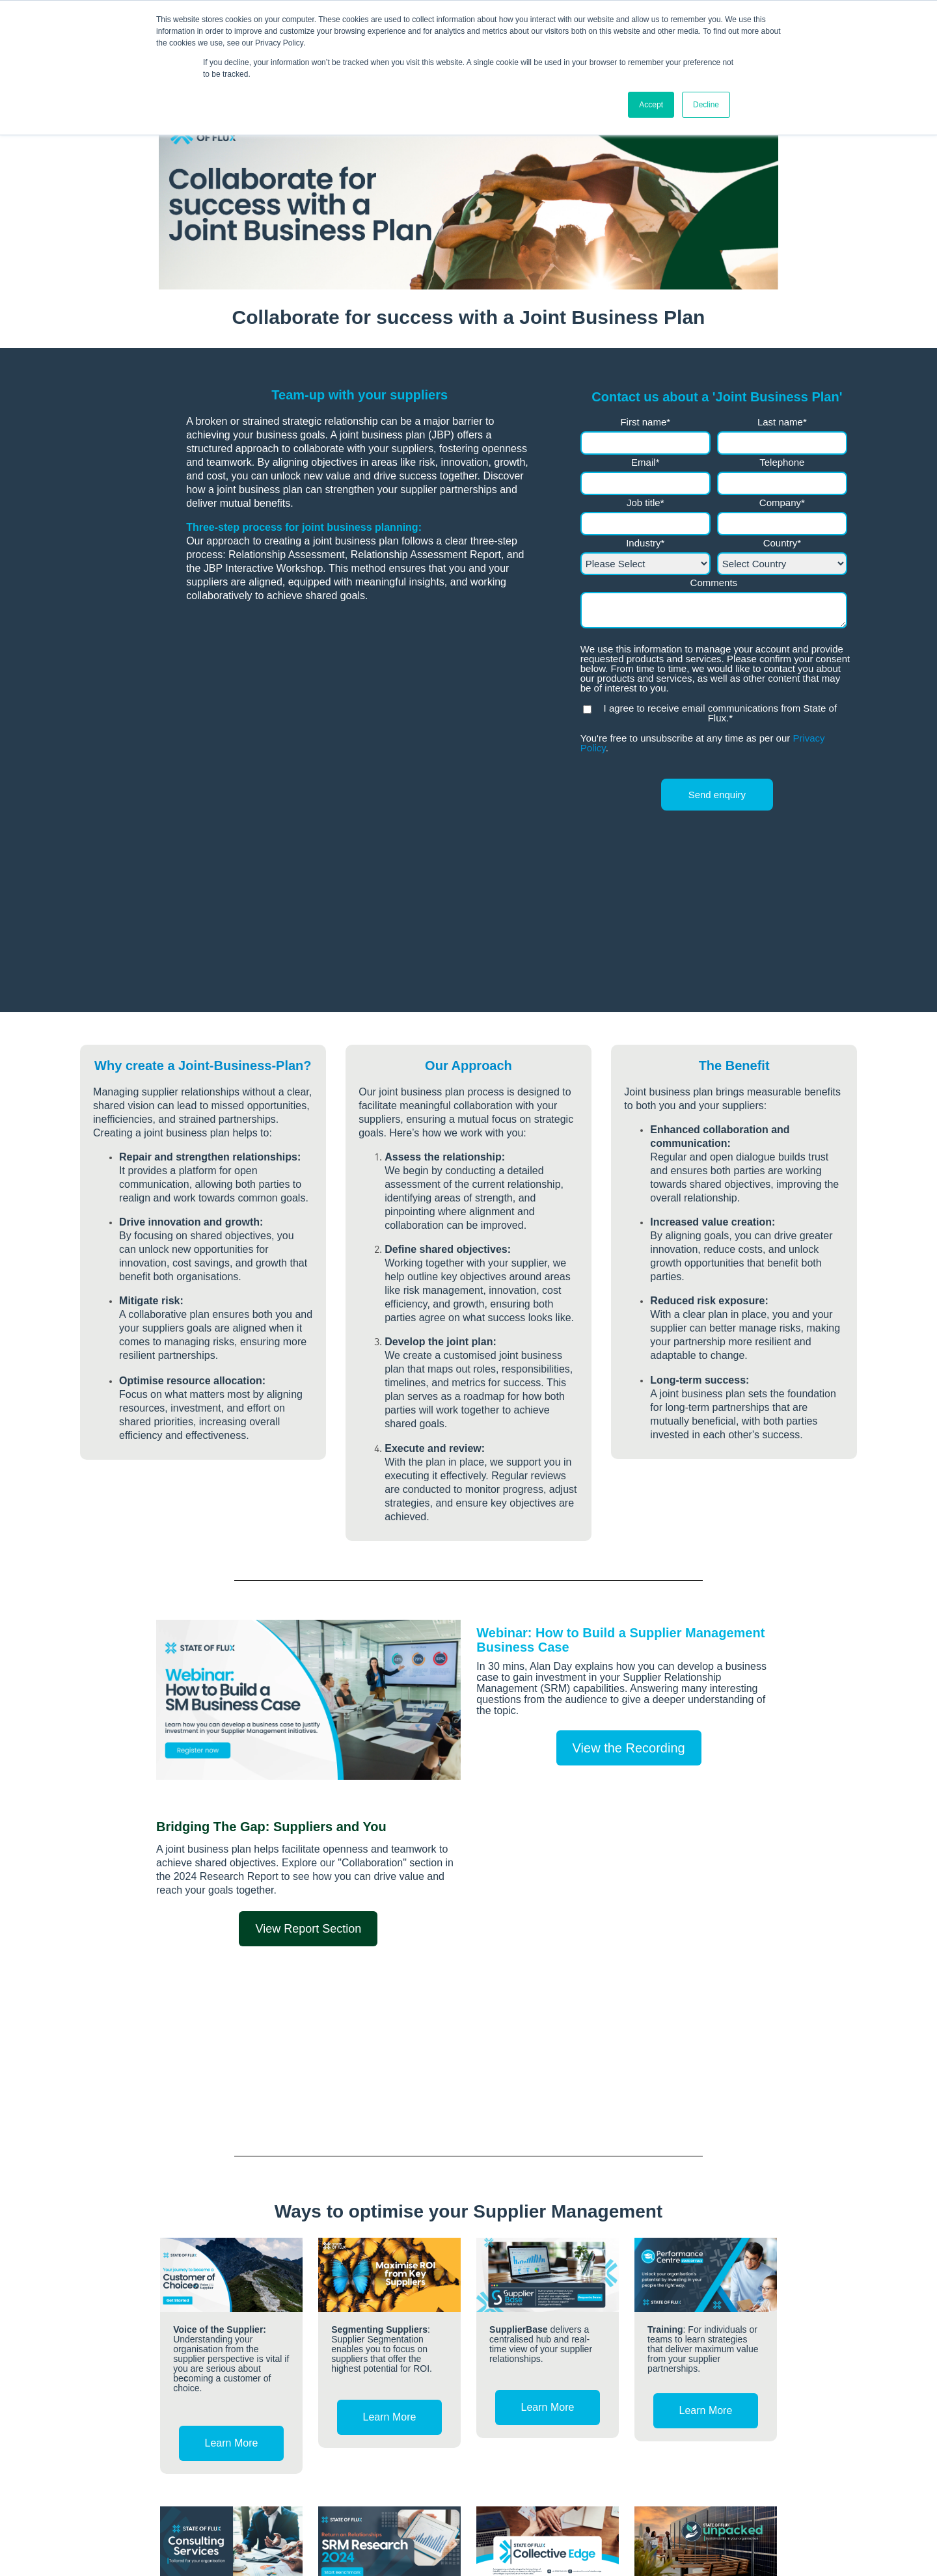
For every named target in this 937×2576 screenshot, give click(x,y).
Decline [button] (706, 104)
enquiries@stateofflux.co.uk (230, 2511)
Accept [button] (651, 104)
